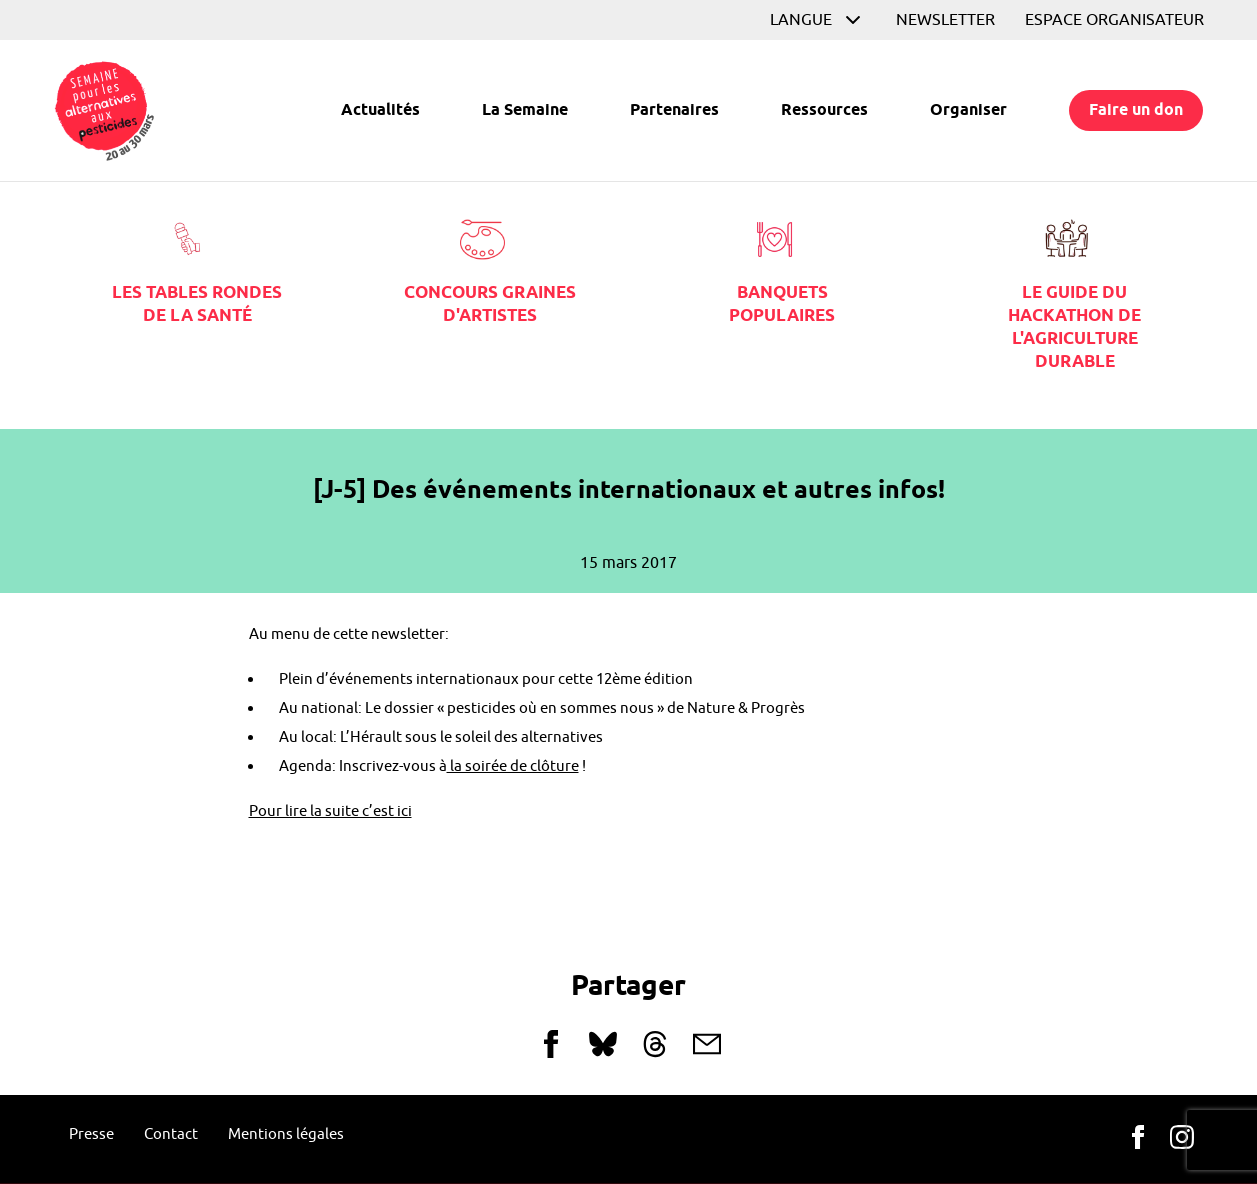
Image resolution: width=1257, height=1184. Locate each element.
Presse (91, 1134)
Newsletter (945, 20)
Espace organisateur (1114, 20)
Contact (171, 1134)
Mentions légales (286, 1134)
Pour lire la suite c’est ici (330, 811)
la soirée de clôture (513, 766)
